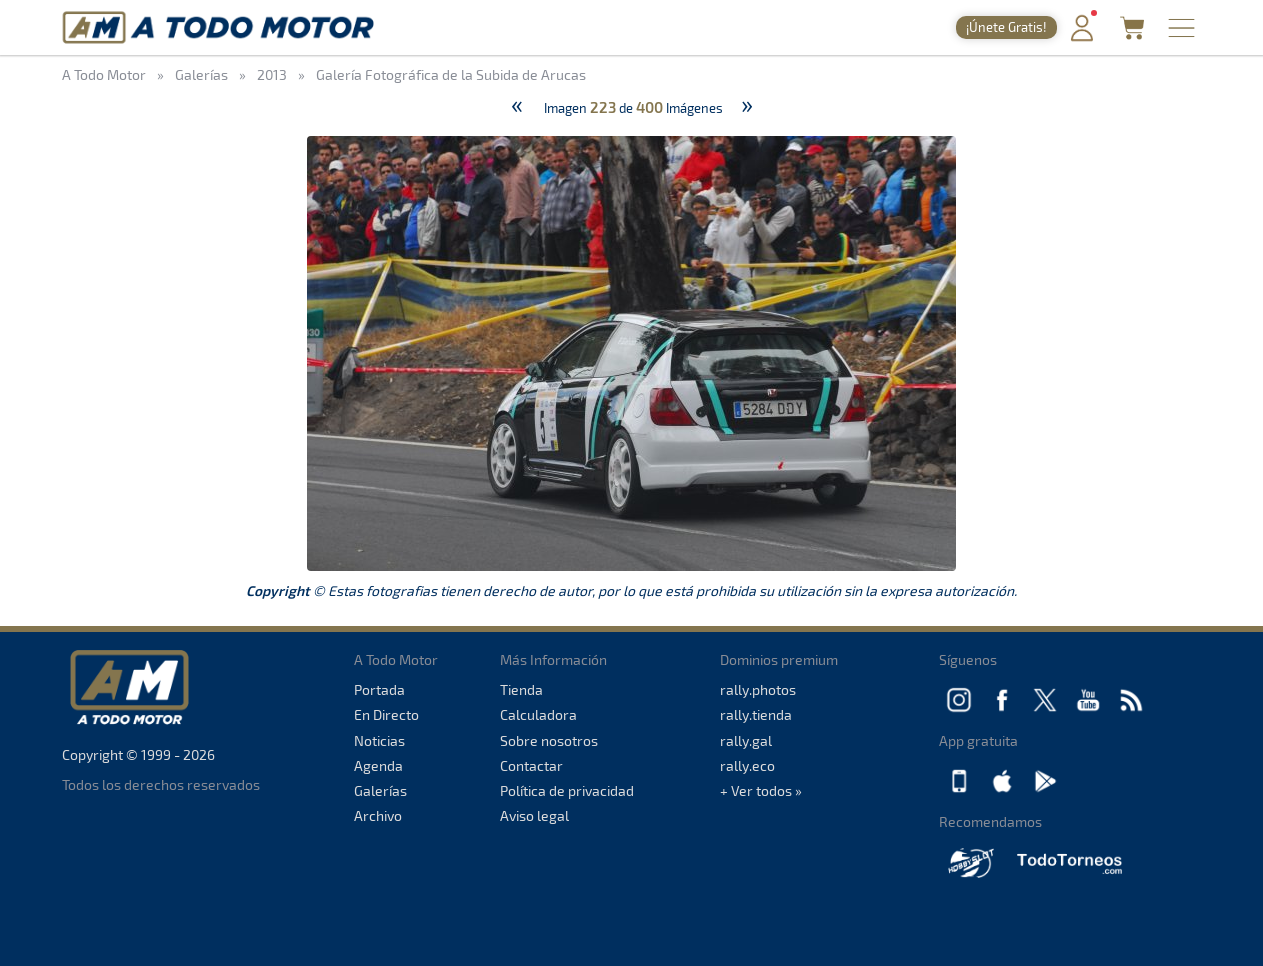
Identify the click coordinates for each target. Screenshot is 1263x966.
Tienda (521, 689)
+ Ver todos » (761, 790)
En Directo (386, 714)
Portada (379, 689)
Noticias (379, 740)
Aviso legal (534, 815)
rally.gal (746, 740)
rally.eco (747, 765)
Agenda (378, 765)
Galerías (380, 790)
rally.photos (758, 689)
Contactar (531, 765)
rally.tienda (756, 714)
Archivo (378, 815)
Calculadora (538, 714)
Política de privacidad (567, 790)
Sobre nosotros (549, 740)
